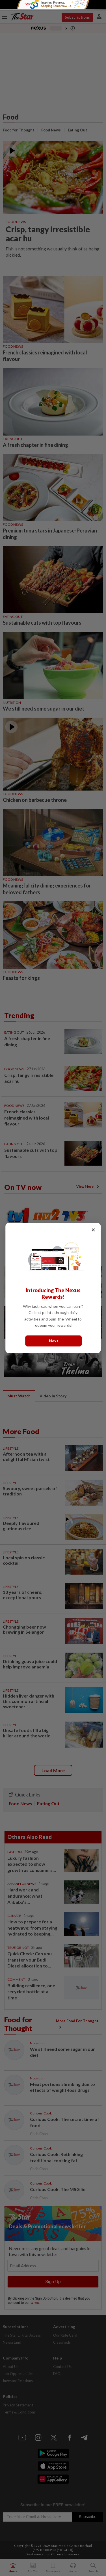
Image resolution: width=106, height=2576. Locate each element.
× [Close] (93, 1229)
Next (54, 1340)
